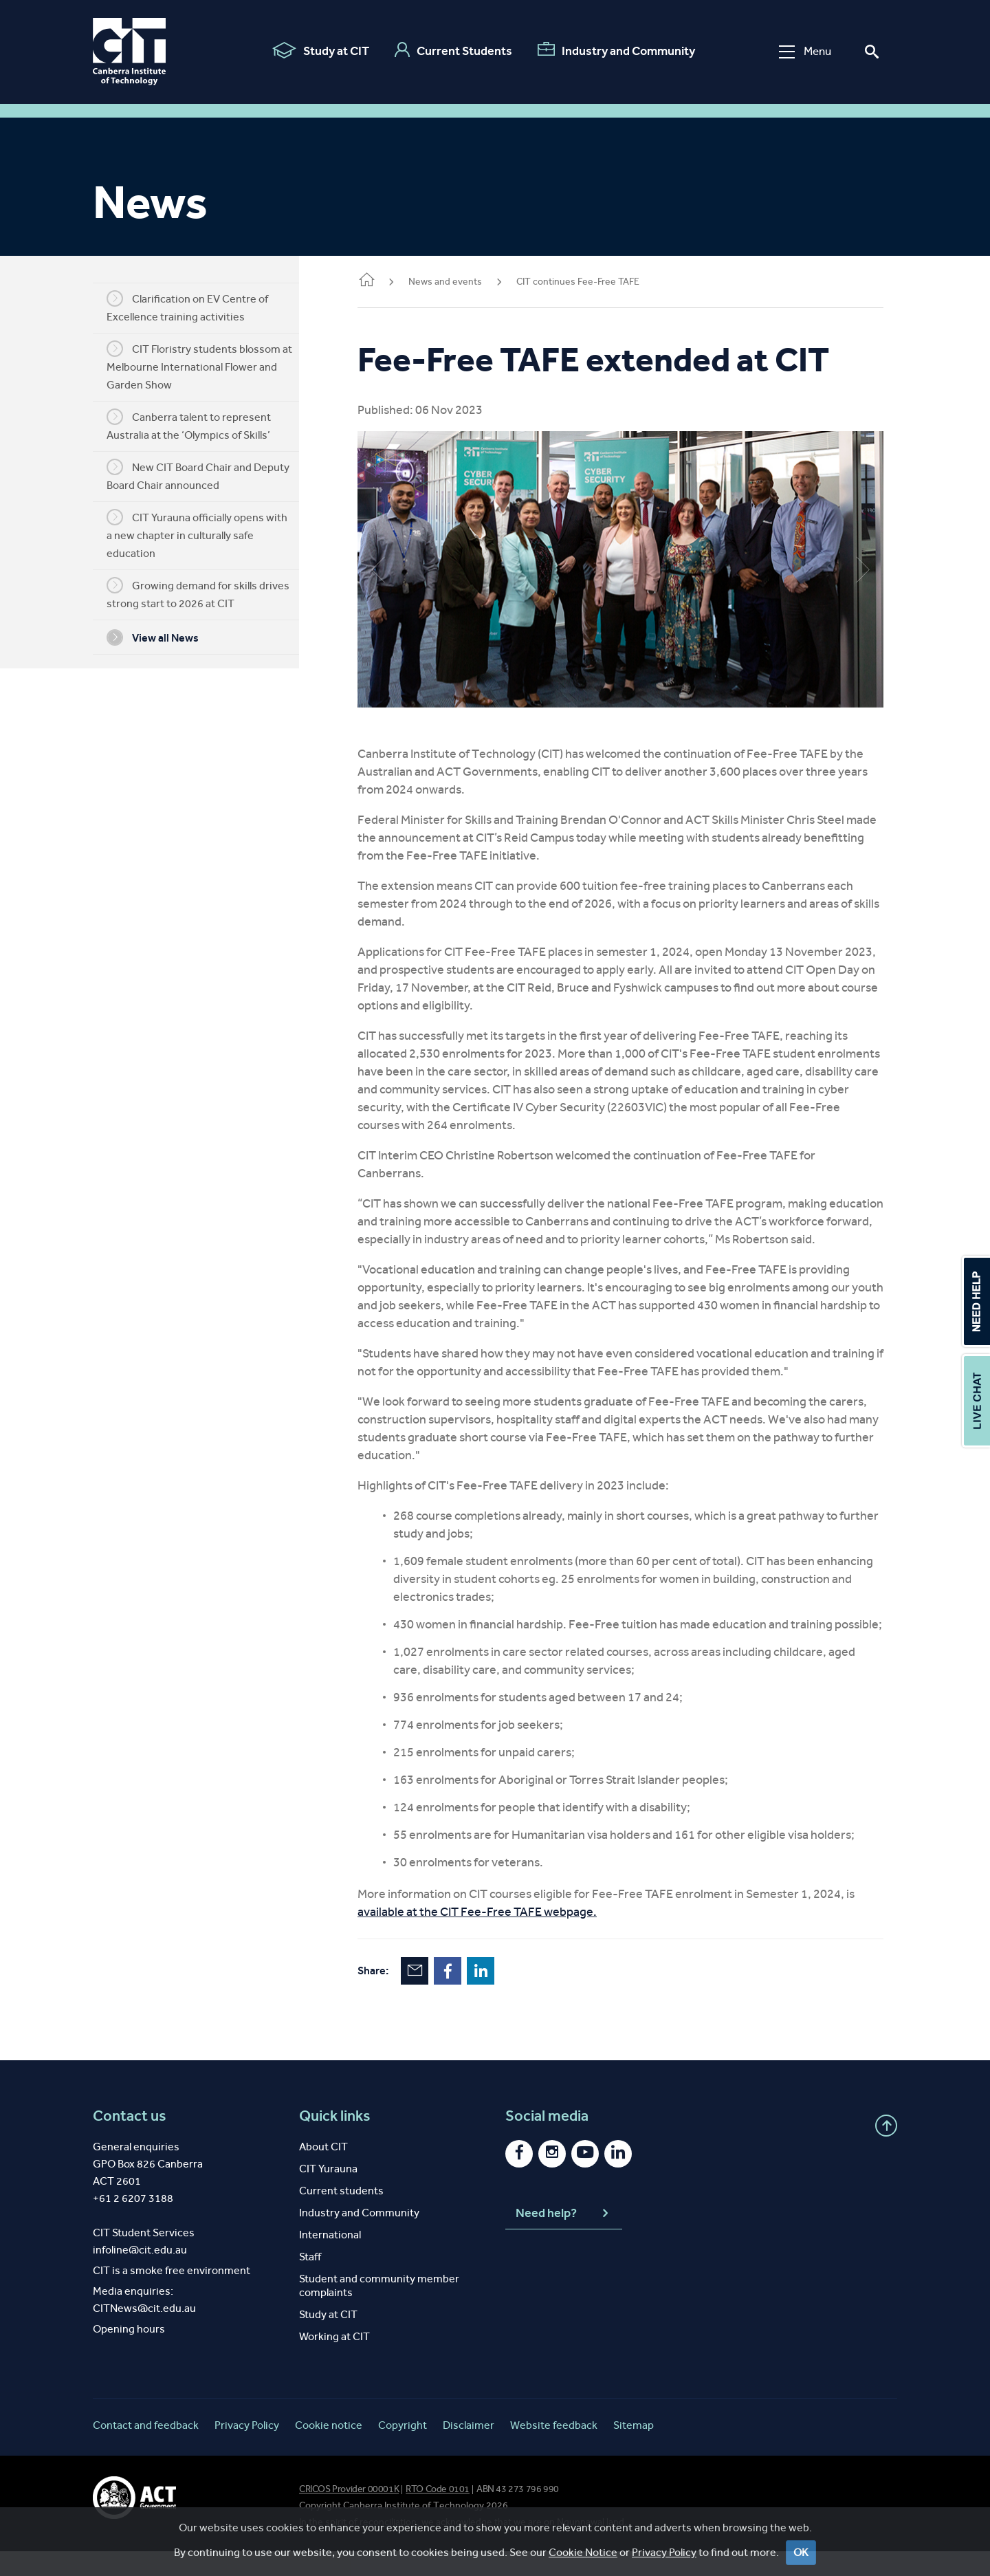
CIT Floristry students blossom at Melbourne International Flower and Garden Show (209, 365)
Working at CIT (334, 2361)
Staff (310, 2281)
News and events (466, 281)
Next (862, 564)
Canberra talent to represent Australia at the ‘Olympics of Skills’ (199, 424)
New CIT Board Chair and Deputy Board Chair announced (208, 475)
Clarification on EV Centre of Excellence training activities (197, 306)
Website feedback (553, 2449)
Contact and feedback (146, 2449)
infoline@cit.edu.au (140, 2274)
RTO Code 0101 (438, 2514)
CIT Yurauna (328, 2193)
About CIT (323, 2171)
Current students (341, 2215)
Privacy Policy (246, 2449)
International (330, 2259)
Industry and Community (614, 50)
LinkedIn (501, 1995)
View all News (163, 637)
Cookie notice (328, 2449)
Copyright (402, 2449)
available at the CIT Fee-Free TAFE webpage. (497, 1936)
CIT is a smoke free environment (171, 2295)
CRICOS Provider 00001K (349, 2514)
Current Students (451, 50)
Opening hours (129, 2353)
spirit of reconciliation (371, 2547)
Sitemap (633, 2449)
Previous (398, 564)
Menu (803, 51)
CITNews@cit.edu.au (144, 2332)
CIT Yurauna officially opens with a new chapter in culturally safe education (207, 534)
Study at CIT (318, 50)
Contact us (129, 2141)
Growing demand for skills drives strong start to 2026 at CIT (208, 593)
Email (435, 1995)
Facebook (468, 1995)
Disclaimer (468, 2449)
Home (387, 281)
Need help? (563, 2238)
